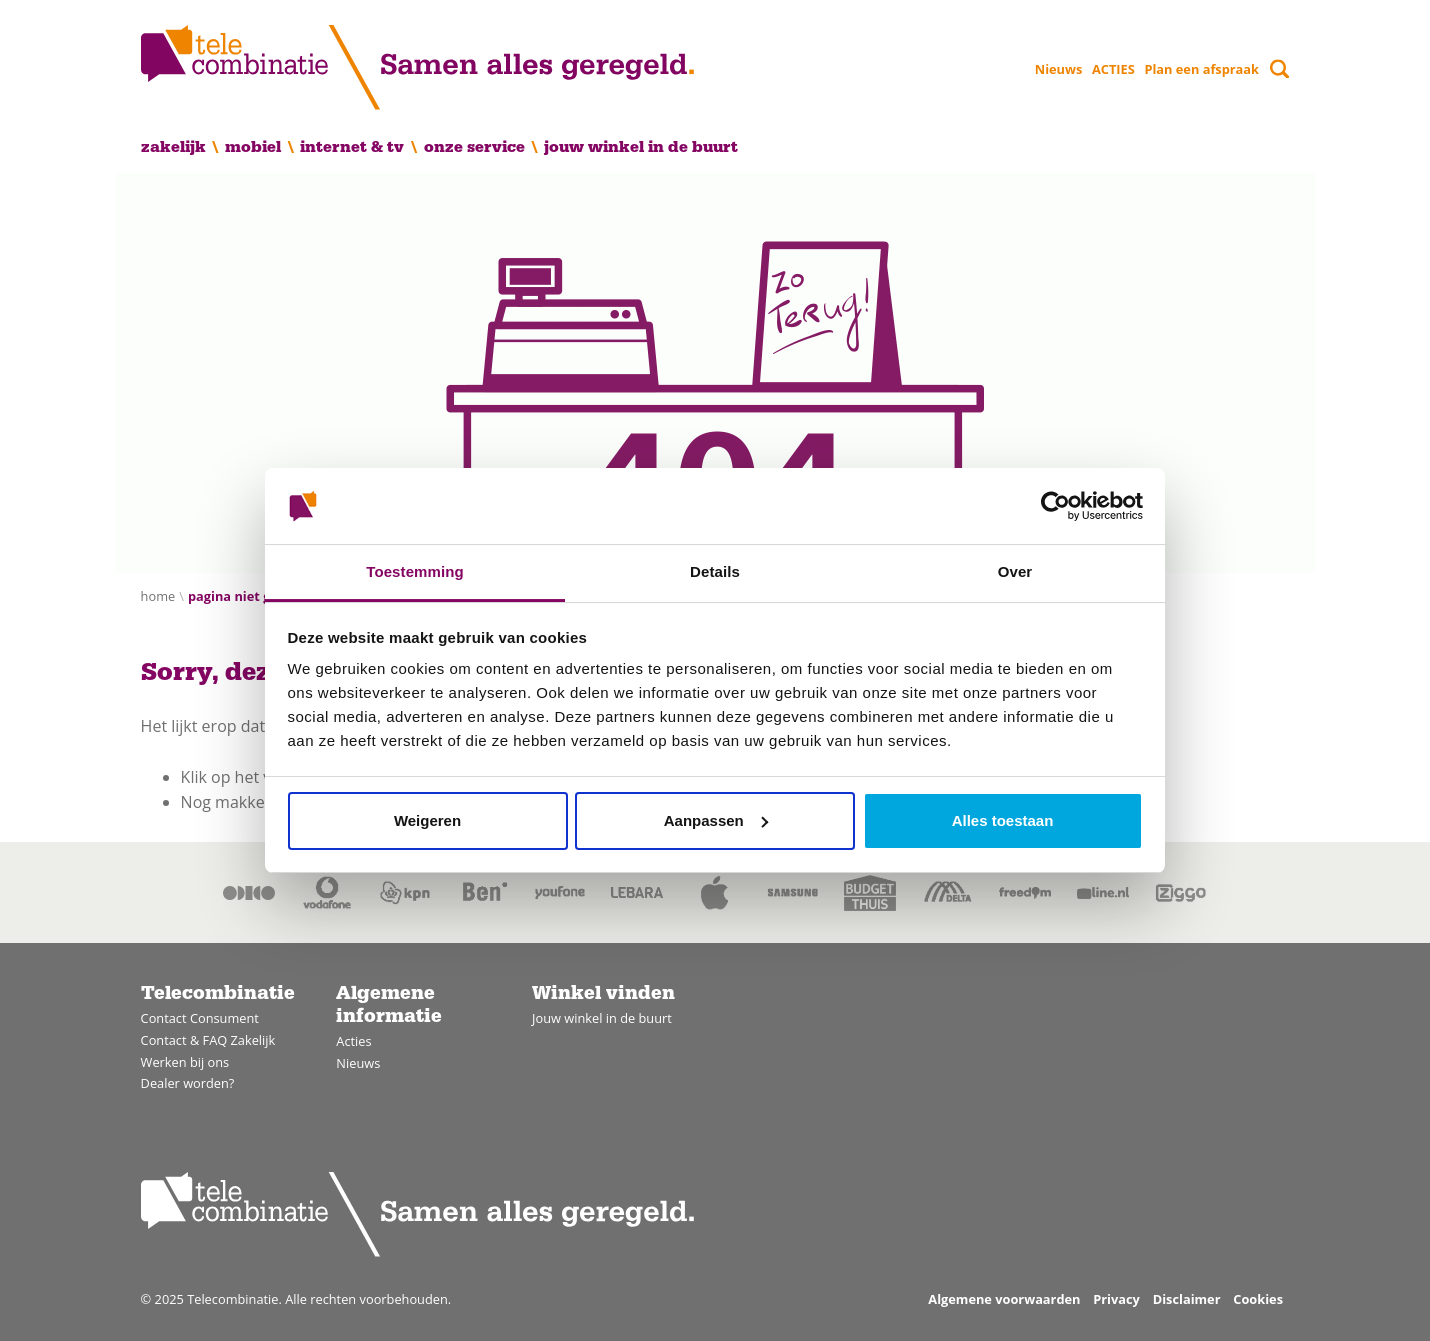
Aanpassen (716, 820)
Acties (353, 1041)
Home (158, 596)
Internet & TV (352, 147)
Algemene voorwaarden (1004, 1299)
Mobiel (253, 147)
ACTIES (1113, 69)
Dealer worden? (188, 1083)
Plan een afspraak (1201, 69)
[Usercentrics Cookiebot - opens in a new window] (1055, 506)
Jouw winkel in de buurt (641, 147)
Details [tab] (715, 571)
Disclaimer (1187, 1299)
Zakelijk (173, 147)
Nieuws (1059, 69)
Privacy (1116, 1299)
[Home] (417, 67)
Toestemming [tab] (415, 571)
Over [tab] (1015, 571)
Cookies (1258, 1299)
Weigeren (427, 820)
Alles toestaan (1003, 820)
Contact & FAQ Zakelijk (208, 1040)
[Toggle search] (1279, 68)
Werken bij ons (185, 1062)
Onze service (474, 147)
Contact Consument (200, 1018)
